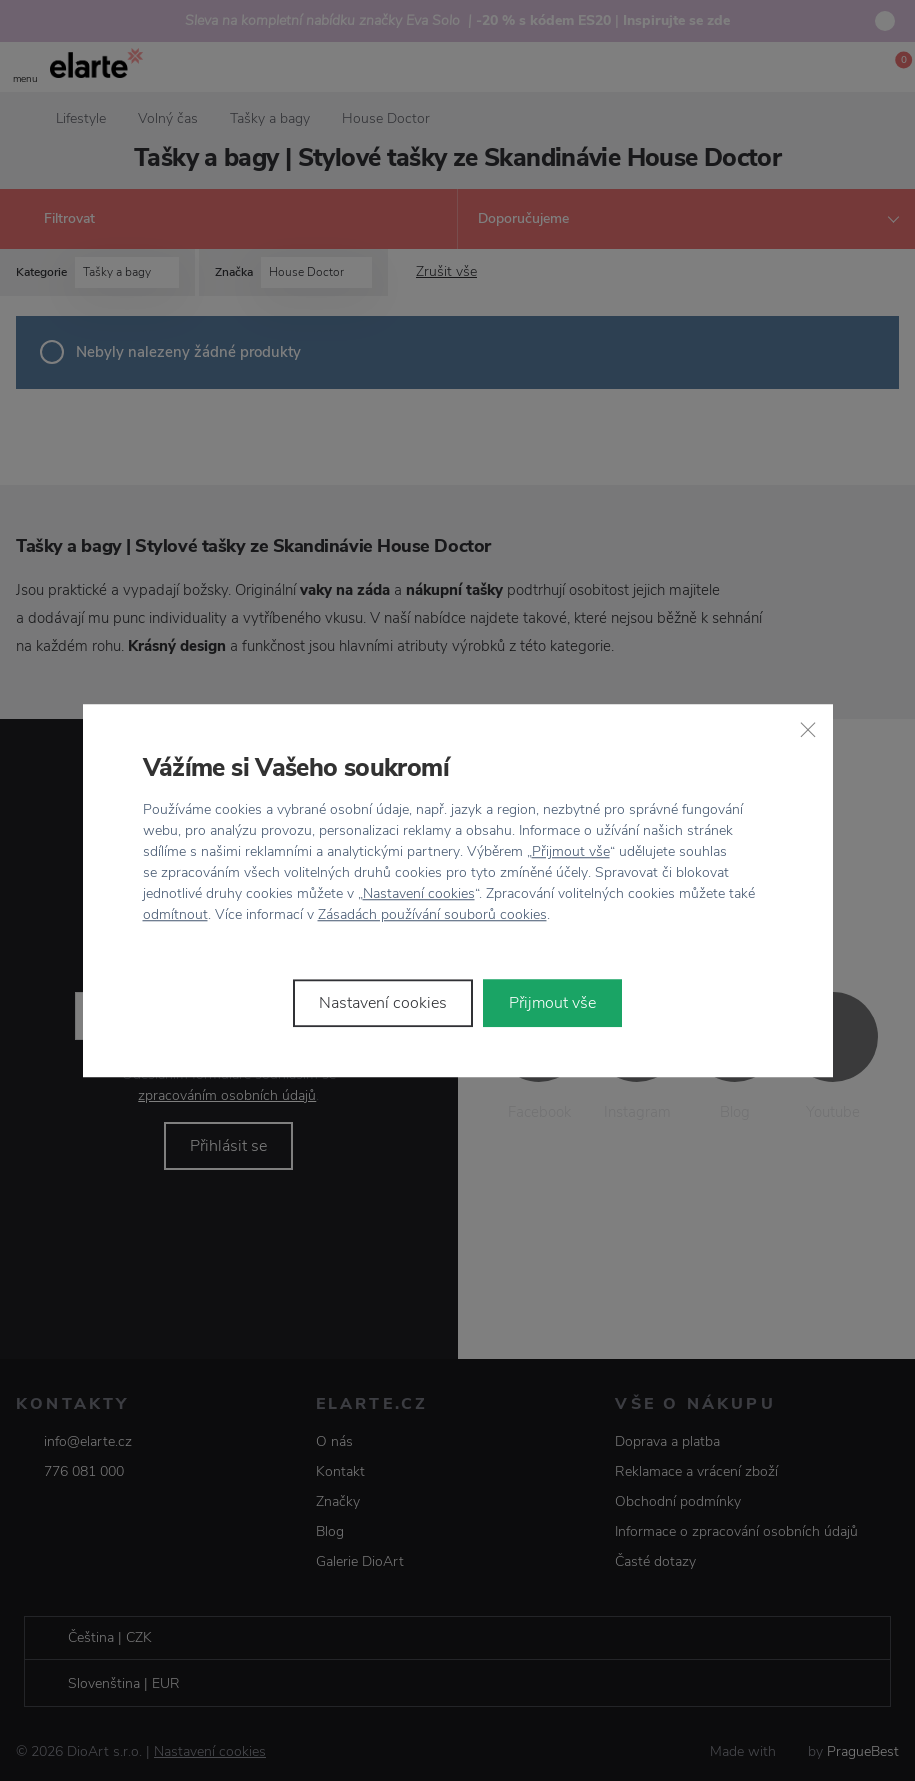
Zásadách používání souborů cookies (432, 914)
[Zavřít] (808, 729)
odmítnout (175, 914)
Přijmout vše (571, 851)
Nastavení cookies (419, 893)
